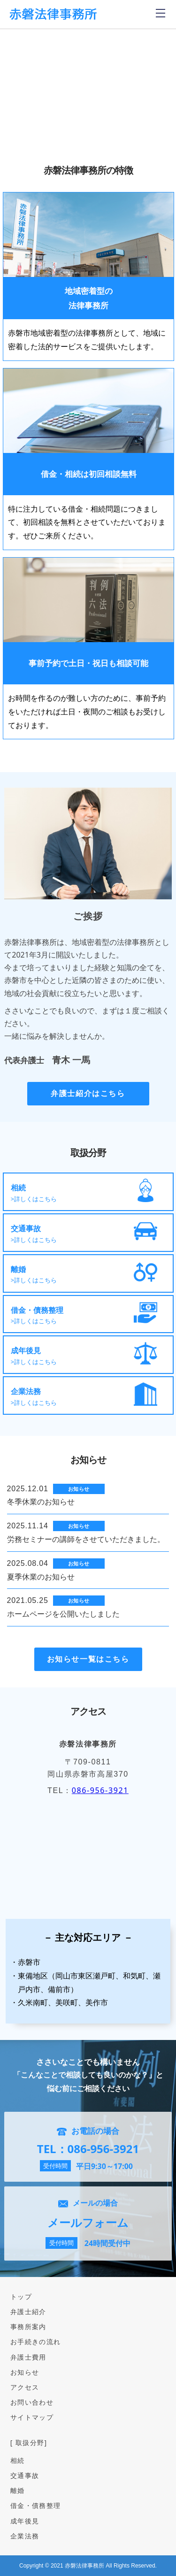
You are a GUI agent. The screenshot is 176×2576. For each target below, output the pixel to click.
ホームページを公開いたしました (63, 1614)
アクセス (24, 2387)
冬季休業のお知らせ (41, 1502)
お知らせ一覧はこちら (88, 1659)
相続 (17, 2460)
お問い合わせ (32, 2402)
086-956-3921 (100, 1790)
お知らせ (24, 2372)
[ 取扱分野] (28, 2442)
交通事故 (24, 2475)
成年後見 (24, 2520)
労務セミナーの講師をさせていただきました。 (86, 1539)
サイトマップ (32, 2417)
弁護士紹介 (28, 2311)
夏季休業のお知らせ (41, 1577)
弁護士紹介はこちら (88, 1093)
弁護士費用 (28, 2357)
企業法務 (24, 2535)
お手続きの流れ (35, 2341)
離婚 (17, 2490)
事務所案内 (28, 2326)
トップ (21, 2296)
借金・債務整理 (35, 2505)
